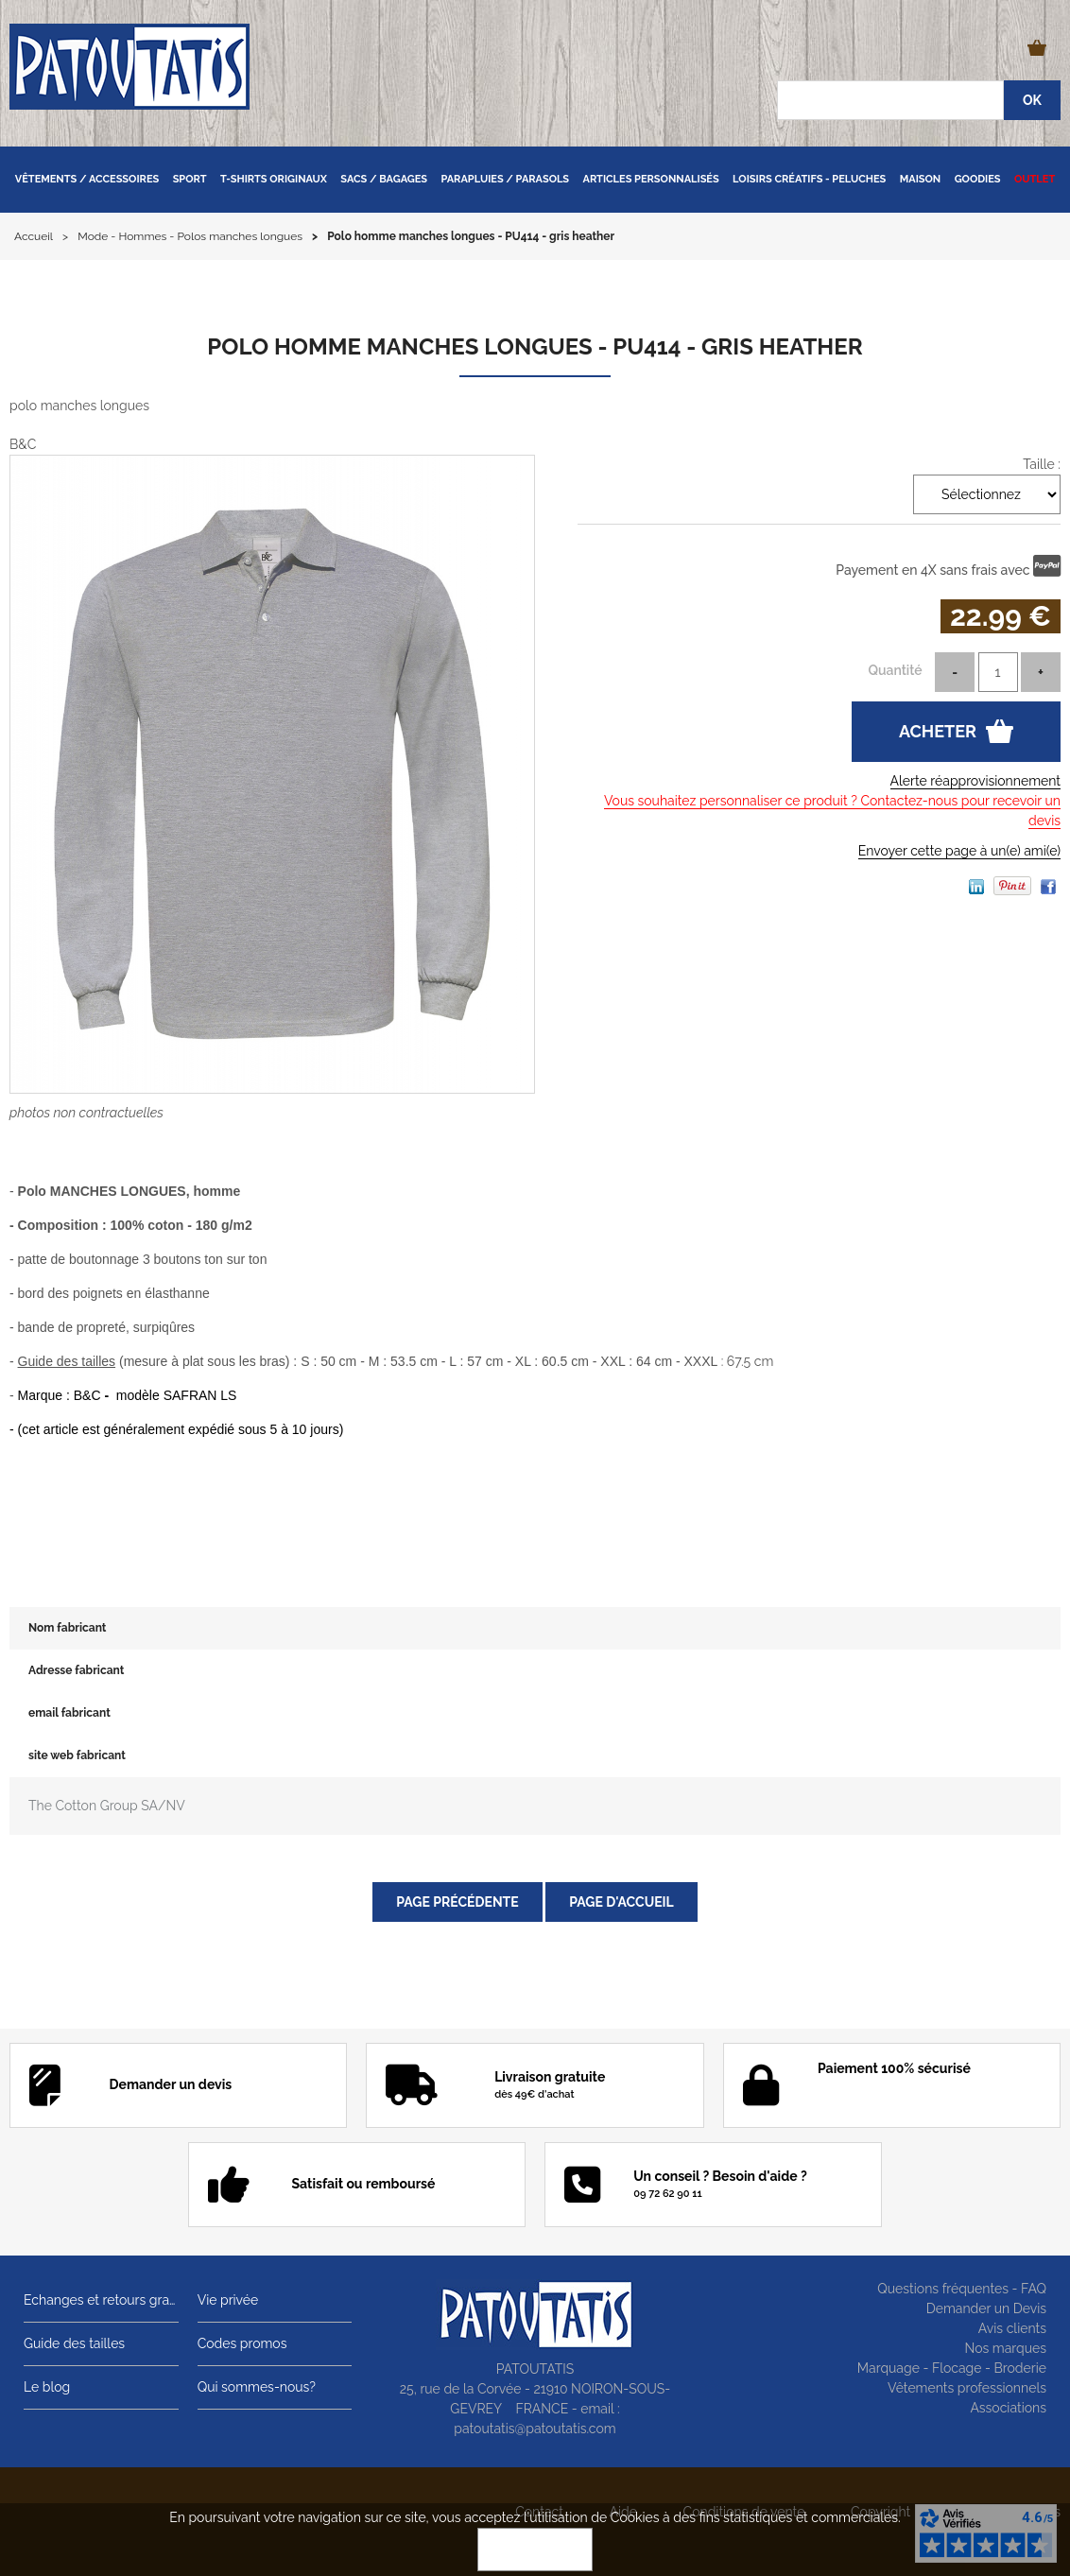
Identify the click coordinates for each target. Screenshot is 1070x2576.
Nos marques (1005, 2348)
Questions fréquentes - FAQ (961, 2288)
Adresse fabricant (76, 1670)
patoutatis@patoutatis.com (534, 2428)
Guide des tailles (74, 2343)
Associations (1008, 2407)
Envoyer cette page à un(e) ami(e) (959, 850)
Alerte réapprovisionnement (975, 780)
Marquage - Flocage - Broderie (951, 2368)
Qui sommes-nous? (257, 2386)
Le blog (47, 2386)
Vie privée (228, 2300)
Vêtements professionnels (967, 2387)
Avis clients (1012, 2328)
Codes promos (242, 2343)
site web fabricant (77, 1755)
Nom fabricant (67, 1627)
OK (535, 2549)
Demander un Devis (986, 2308)
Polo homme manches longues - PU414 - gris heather (534, 346)
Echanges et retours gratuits (101, 2300)
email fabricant (69, 1713)
